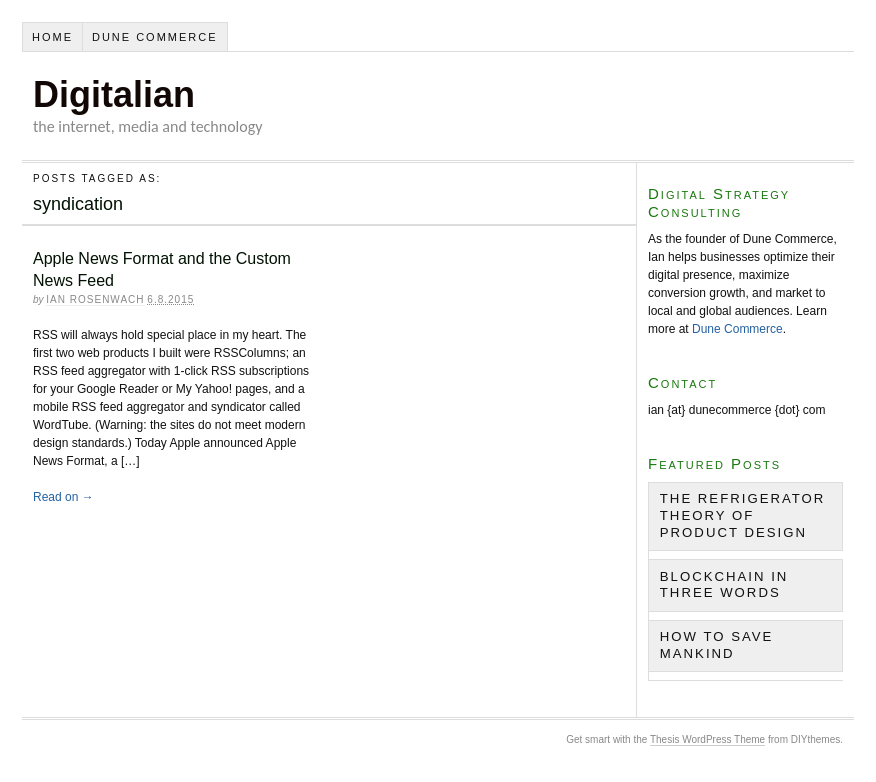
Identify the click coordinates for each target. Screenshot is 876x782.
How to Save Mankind (717, 645)
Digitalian (114, 94)
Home (52, 37)
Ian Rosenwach (95, 299)
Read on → (63, 497)
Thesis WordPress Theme (707, 739)
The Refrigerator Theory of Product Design (743, 515)
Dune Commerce (155, 37)
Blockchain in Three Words (724, 585)
